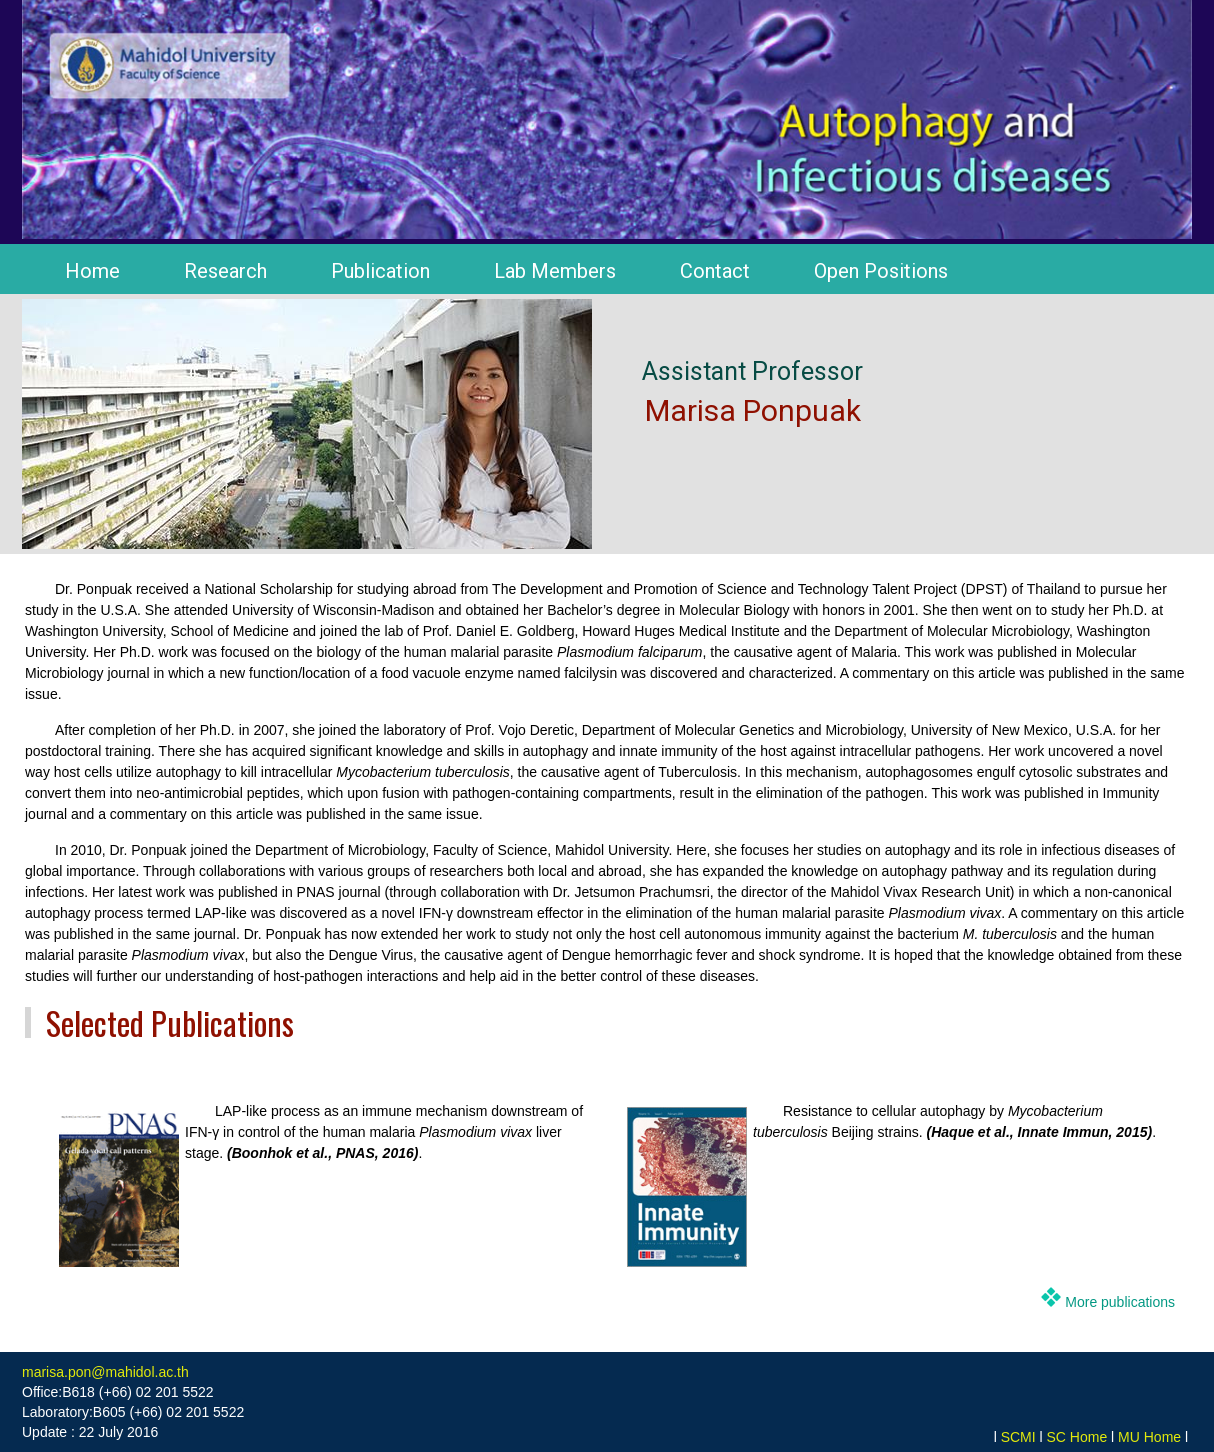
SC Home (1077, 1437)
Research (225, 271)
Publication (380, 271)
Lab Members (555, 271)
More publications (1118, 1302)
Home (92, 271)
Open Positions (881, 271)
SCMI (1018, 1437)
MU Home (1149, 1437)
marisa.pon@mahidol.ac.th (105, 1372)
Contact (715, 271)
